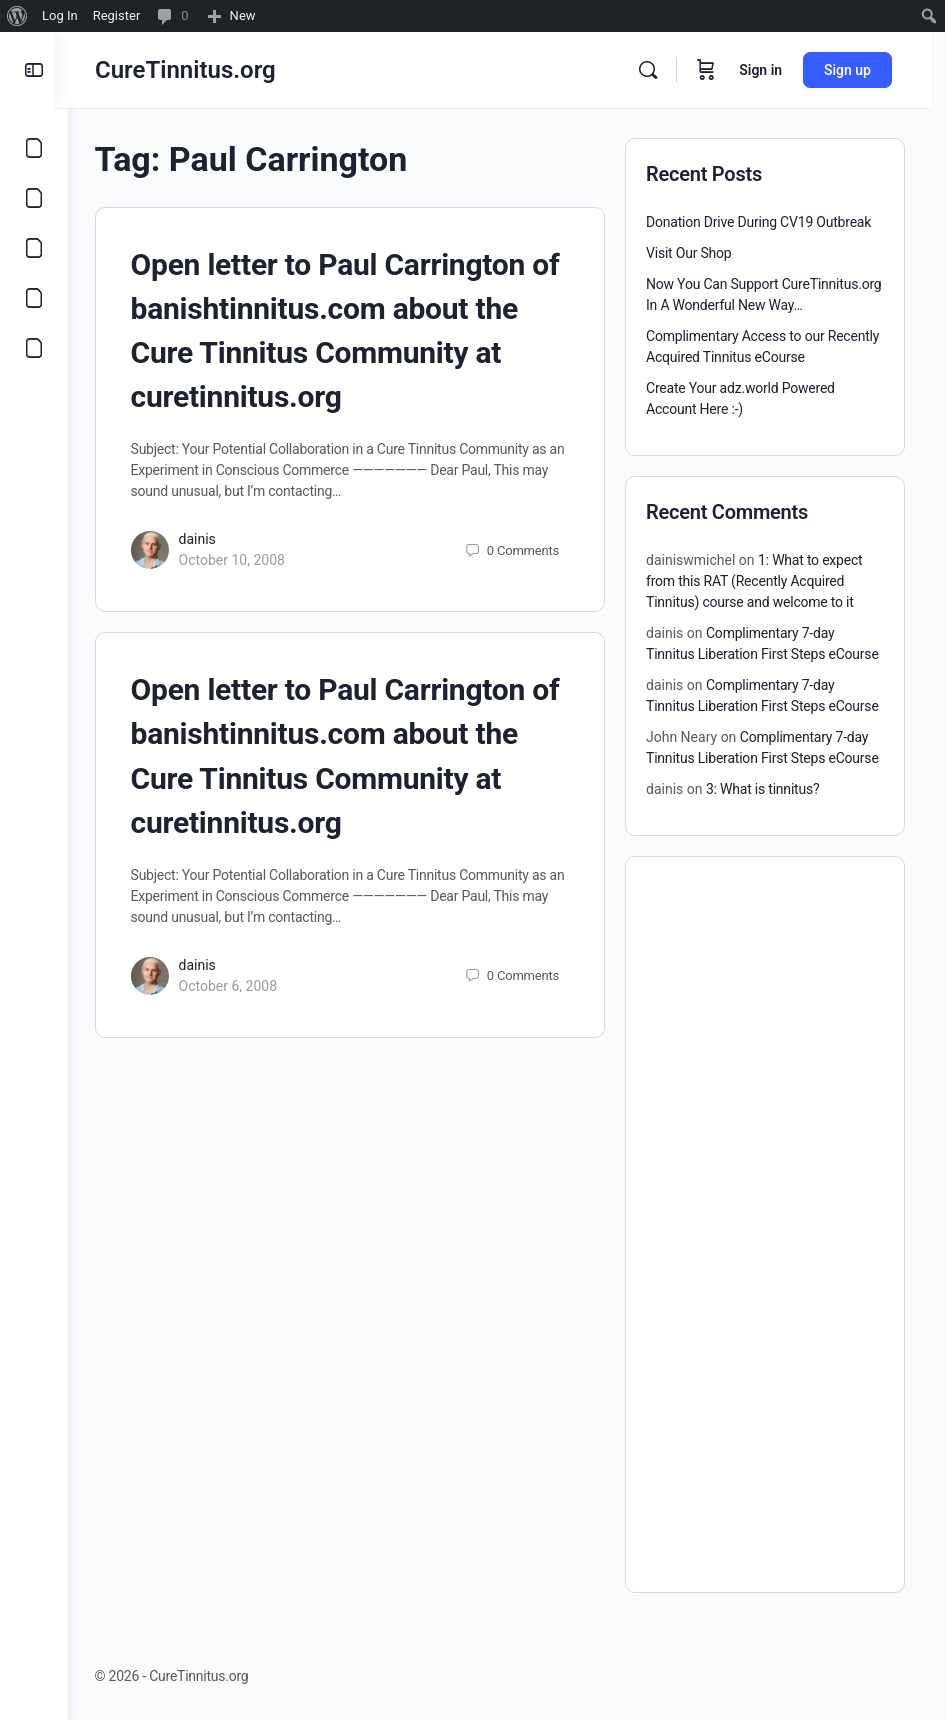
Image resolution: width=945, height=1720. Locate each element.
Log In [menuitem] (60, 15)
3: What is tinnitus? (762, 789)
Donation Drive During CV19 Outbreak (758, 222)
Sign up (860, 70)
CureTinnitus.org (198, 70)
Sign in (773, 70)
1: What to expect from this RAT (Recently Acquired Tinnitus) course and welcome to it (754, 581)
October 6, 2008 (241, 986)
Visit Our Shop (689, 253)
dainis (210, 539)
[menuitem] (17, 16)
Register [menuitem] (117, 15)
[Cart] (719, 70)
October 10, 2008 (245, 560)
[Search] (661, 70)
